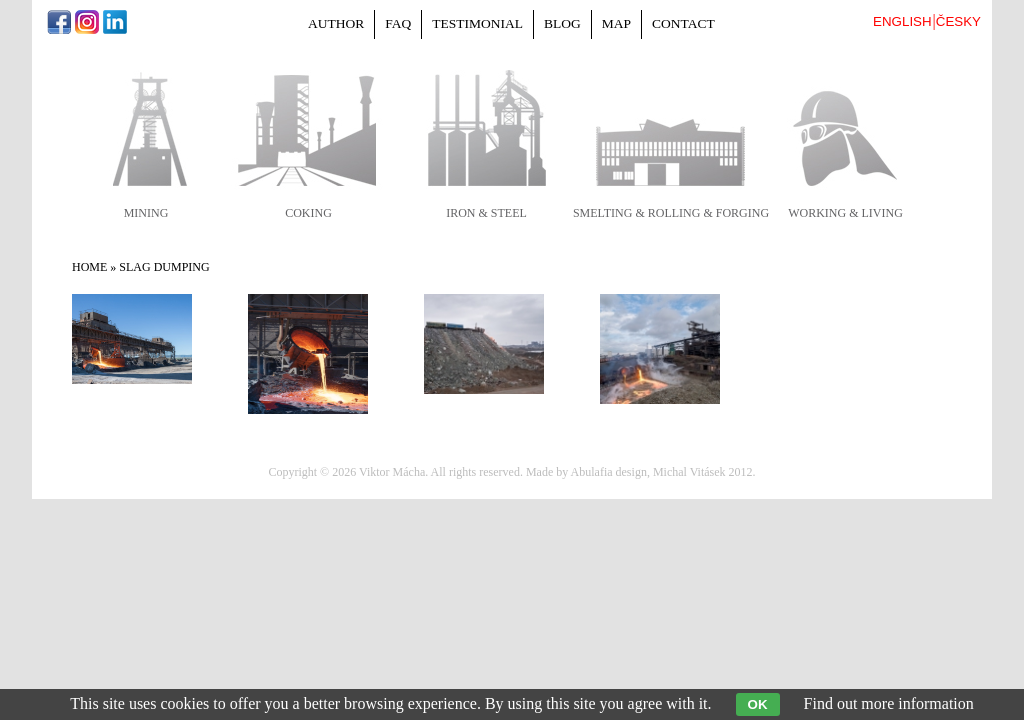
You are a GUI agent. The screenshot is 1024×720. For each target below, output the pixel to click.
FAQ (398, 23)
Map (616, 23)
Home (89, 267)
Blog (562, 23)
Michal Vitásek (689, 472)
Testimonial (477, 23)
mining (146, 213)
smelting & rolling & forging (671, 213)
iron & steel (486, 213)
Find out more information (889, 703)
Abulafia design (609, 472)
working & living (845, 213)
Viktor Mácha (392, 472)
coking (308, 213)
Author (336, 23)
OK (758, 704)
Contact (683, 23)
